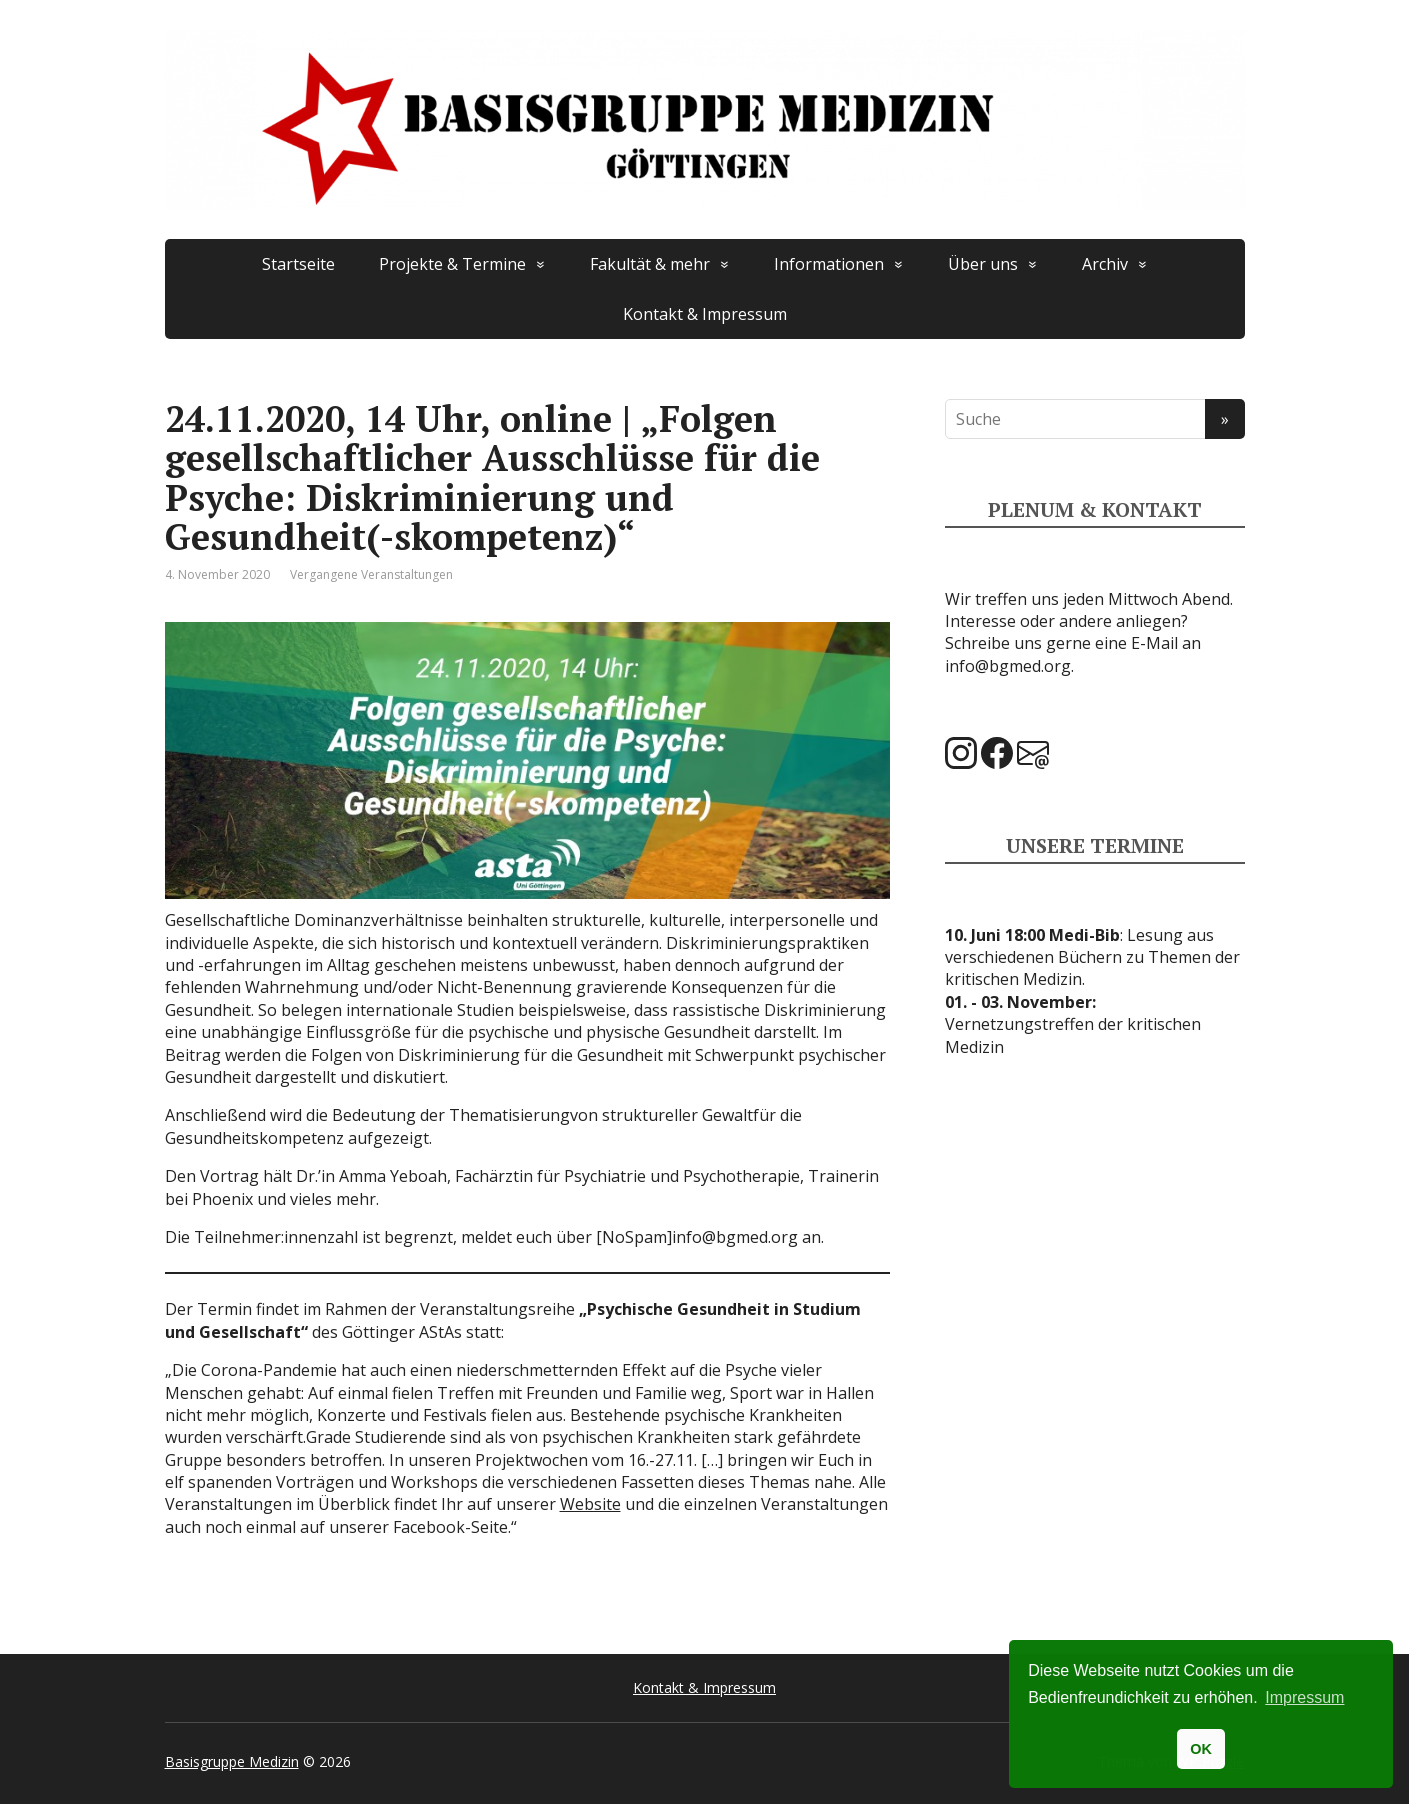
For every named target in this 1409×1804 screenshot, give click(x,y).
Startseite (298, 264)
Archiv (1105, 264)
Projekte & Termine (452, 264)
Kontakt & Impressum (705, 314)
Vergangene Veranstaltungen (371, 574)
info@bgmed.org (1008, 666)
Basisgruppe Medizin (232, 1761)
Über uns (983, 264)
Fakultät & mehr (650, 264)
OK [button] (1201, 1749)
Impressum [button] (1304, 1697)
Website (590, 1504)
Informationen (829, 264)
